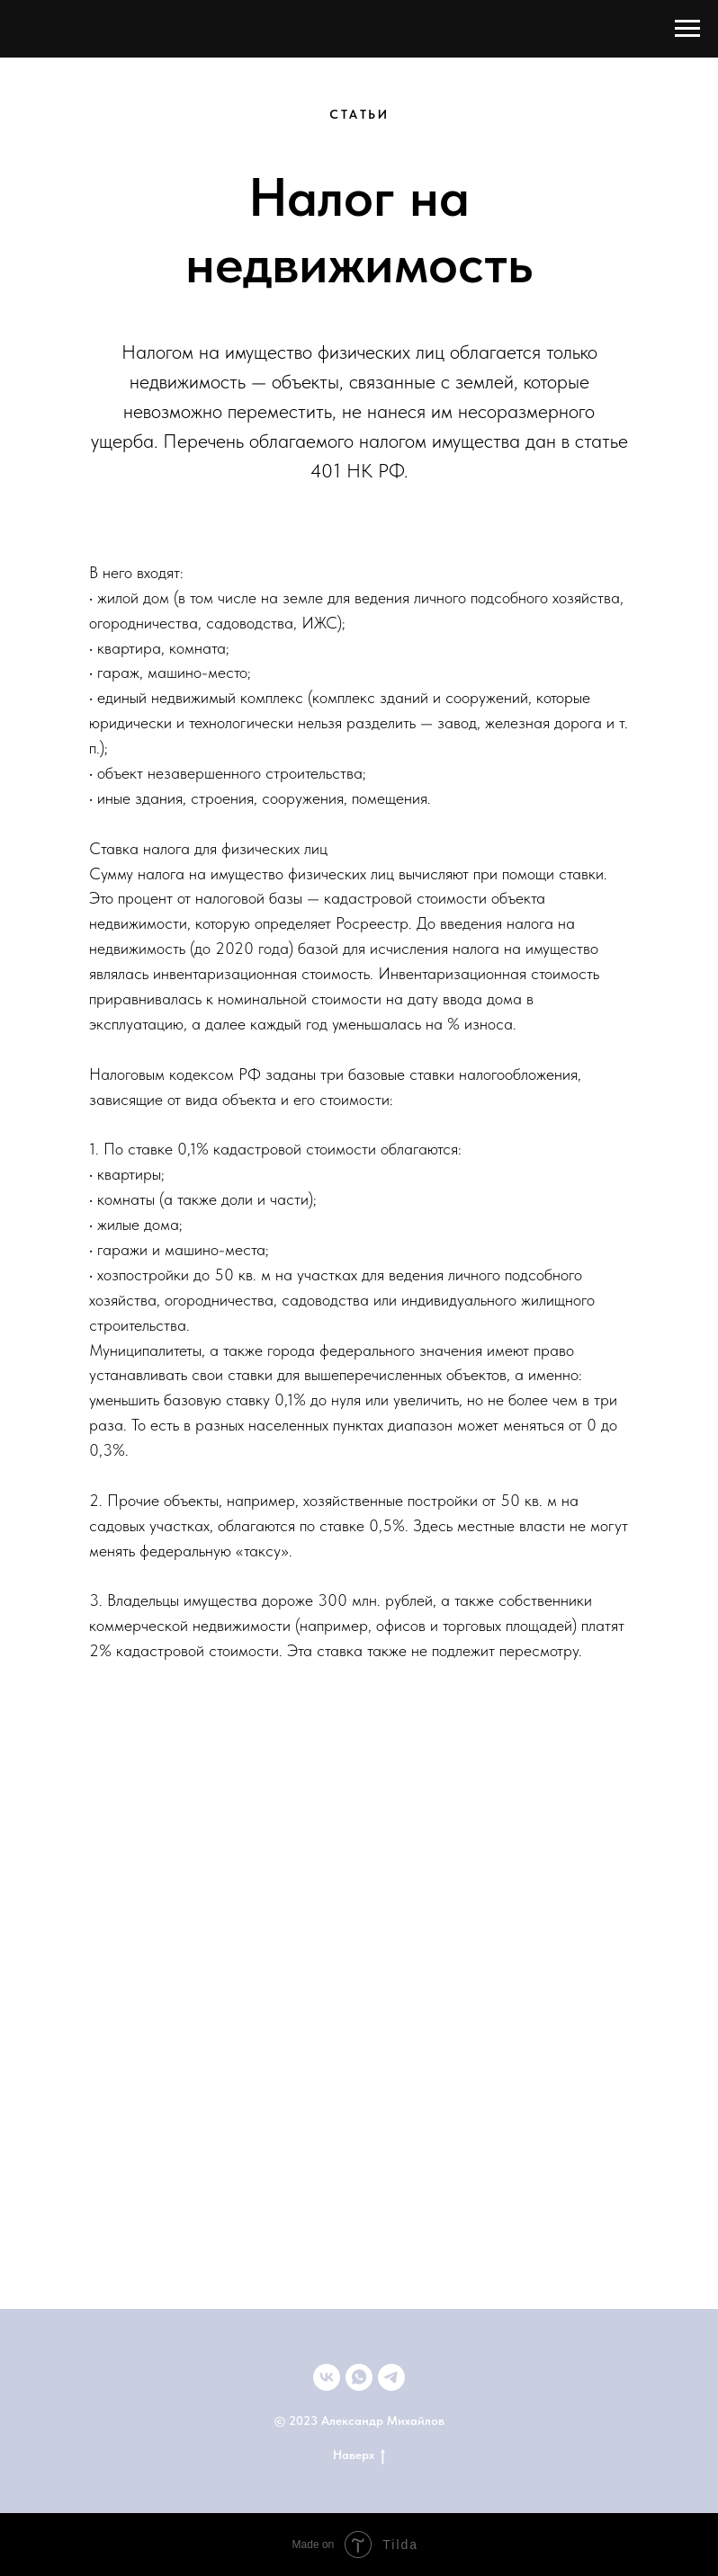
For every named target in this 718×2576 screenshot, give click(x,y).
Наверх (359, 2455)
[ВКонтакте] (326, 2377)
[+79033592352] (359, 2377)
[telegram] (391, 2377)
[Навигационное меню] (687, 29)
